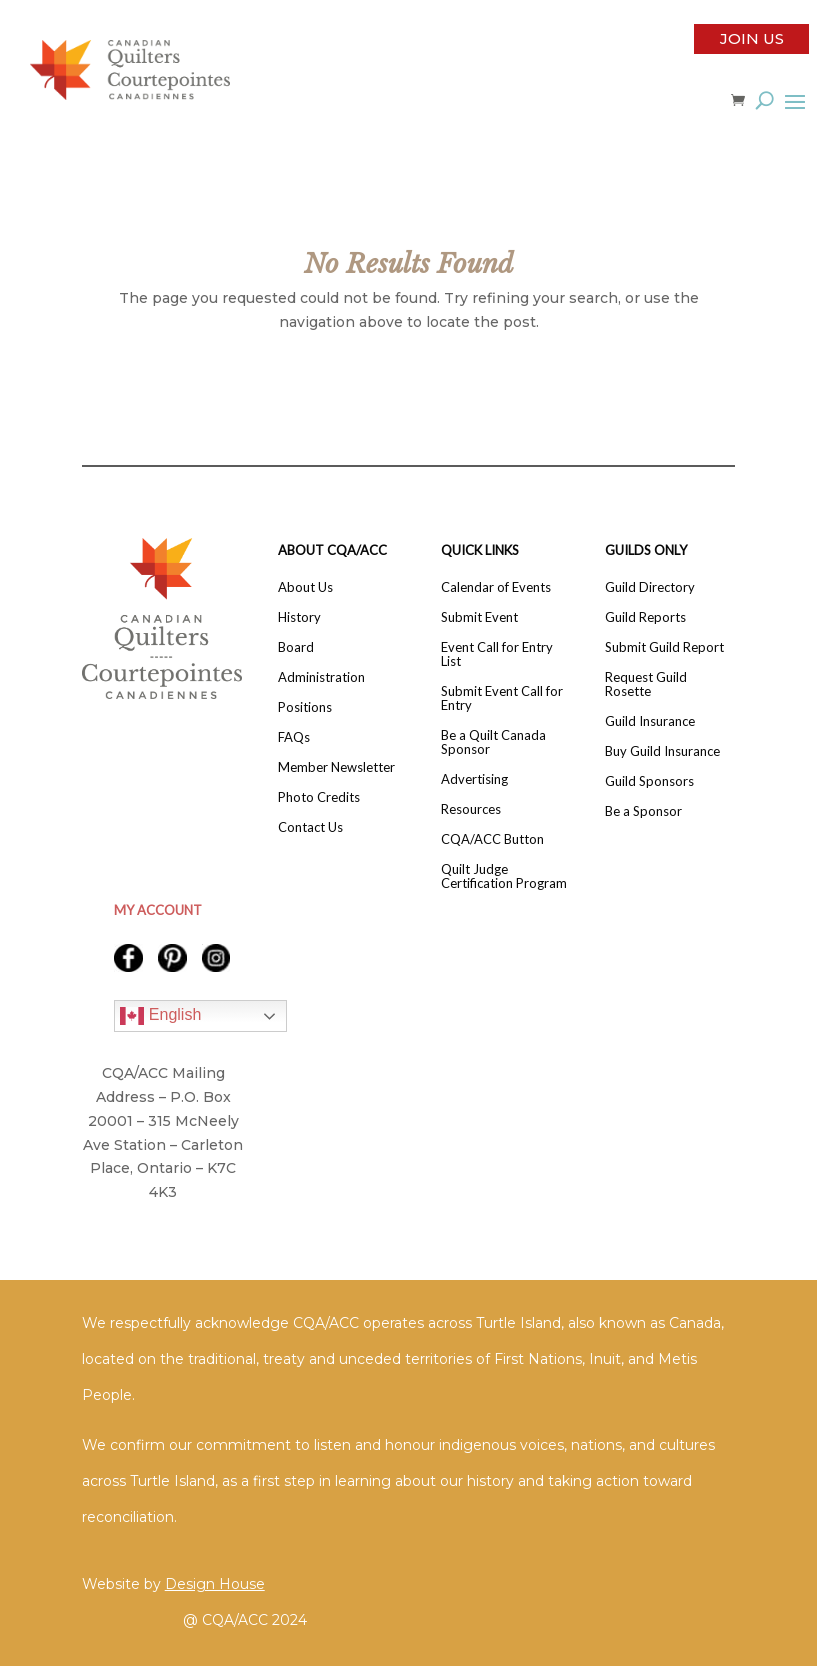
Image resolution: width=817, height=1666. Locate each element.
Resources (471, 809)
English (160, 1016)
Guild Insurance (650, 721)
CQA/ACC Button (492, 839)
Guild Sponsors (649, 781)
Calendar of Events (496, 587)
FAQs (294, 737)
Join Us (752, 38)
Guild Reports (645, 617)
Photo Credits (319, 797)
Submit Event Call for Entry (502, 698)
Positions (305, 707)
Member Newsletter (336, 767)
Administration (321, 677)
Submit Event (479, 617)
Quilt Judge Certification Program (504, 876)
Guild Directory (650, 587)
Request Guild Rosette (646, 684)
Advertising (474, 779)
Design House (215, 1584)
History (299, 617)
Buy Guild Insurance (662, 751)
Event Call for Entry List (497, 654)
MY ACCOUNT (158, 910)
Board (296, 647)
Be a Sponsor (643, 811)
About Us (305, 587)
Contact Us (310, 827)
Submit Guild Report (664, 647)
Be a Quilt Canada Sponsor (493, 742)
